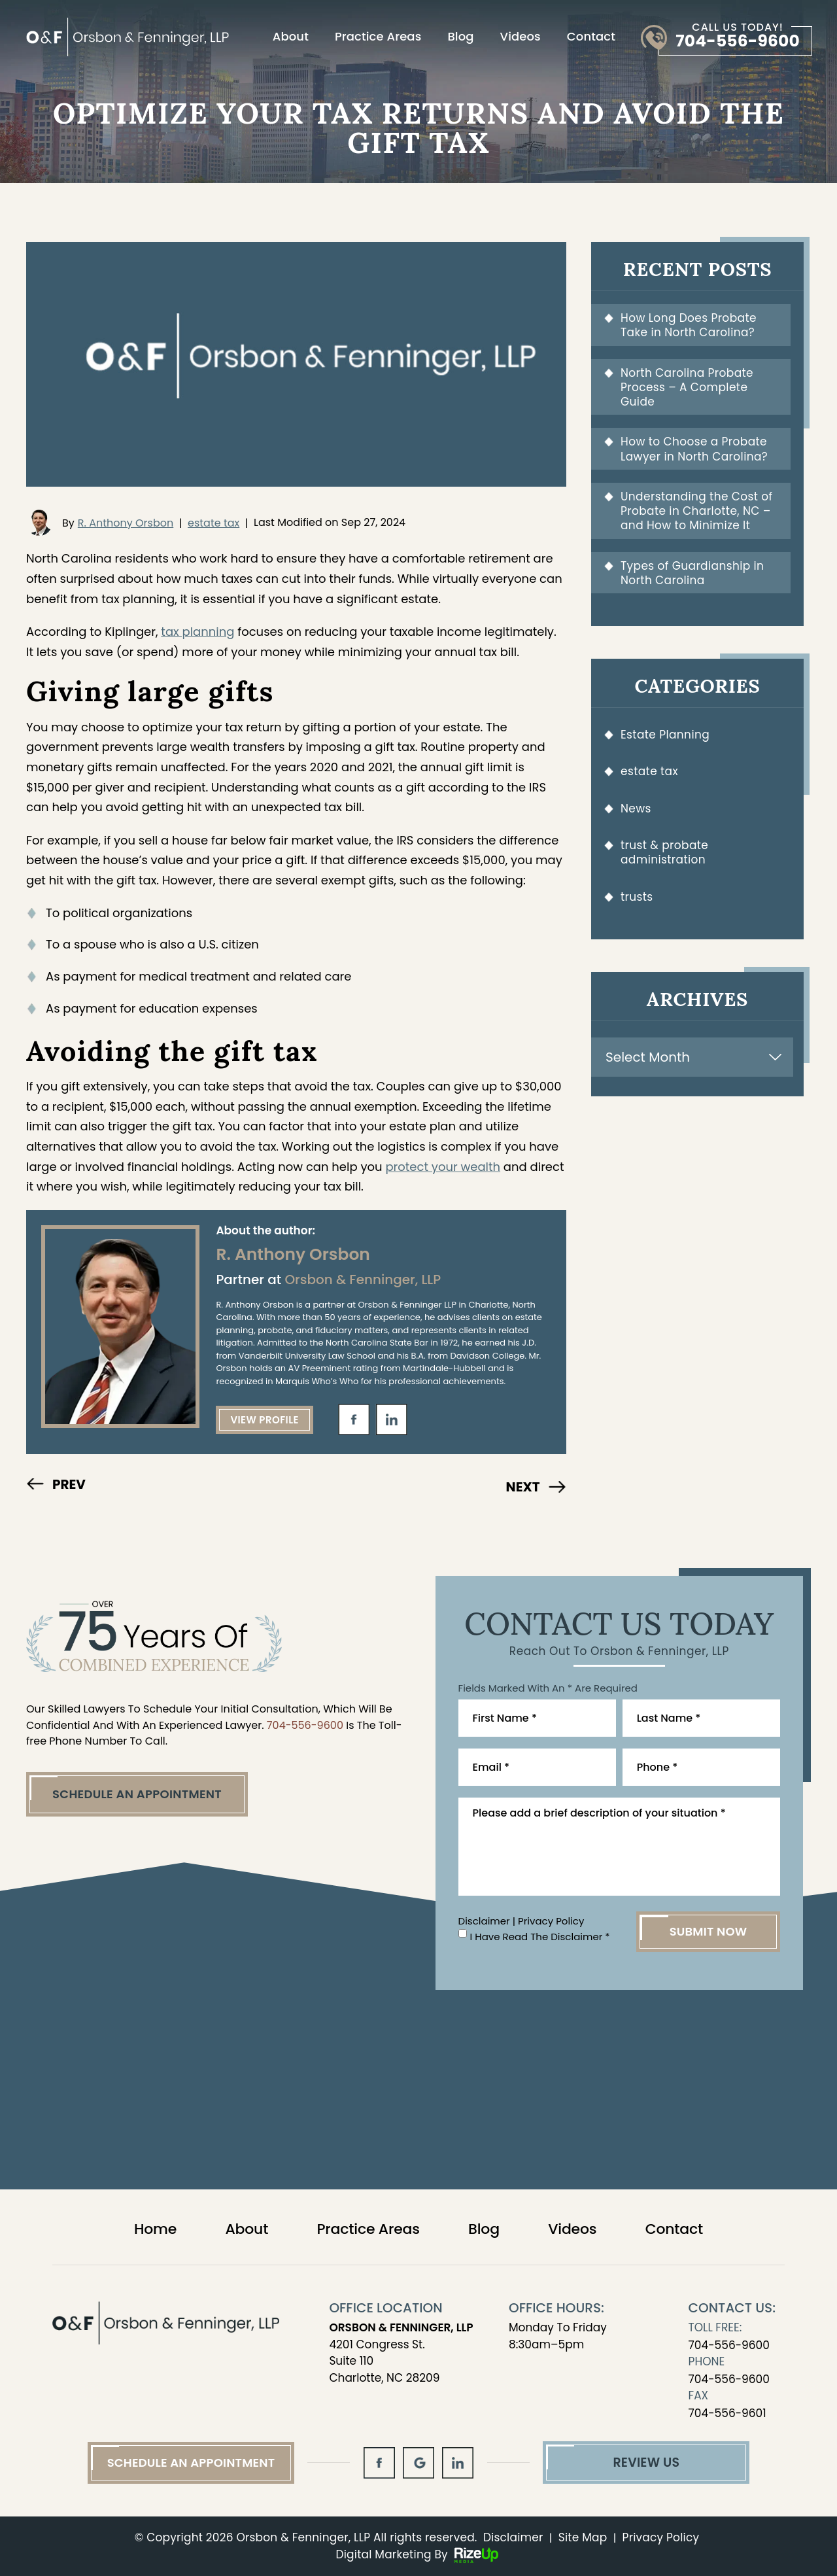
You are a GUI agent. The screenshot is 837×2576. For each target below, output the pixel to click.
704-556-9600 (737, 41)
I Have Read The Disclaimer (540, 1936)
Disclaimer (484, 1921)
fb (353, 1419)
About (291, 37)
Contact (591, 37)
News (636, 808)
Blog (460, 37)
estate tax (213, 523)
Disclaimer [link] (513, 2537)
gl (418, 2463)
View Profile (264, 1420)
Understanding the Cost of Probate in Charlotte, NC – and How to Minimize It (696, 511)
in (391, 1419)
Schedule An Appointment (137, 1794)
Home (155, 2229)
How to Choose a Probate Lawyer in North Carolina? (694, 449)
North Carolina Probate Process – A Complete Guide (687, 387)
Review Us (646, 2462)
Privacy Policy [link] (661, 2537)
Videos (520, 37)
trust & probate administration (664, 852)
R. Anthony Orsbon (125, 523)
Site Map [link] (582, 2537)
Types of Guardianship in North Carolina (692, 573)
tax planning (197, 631)
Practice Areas (378, 37)
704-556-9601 (727, 2413)
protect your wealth (442, 1166)
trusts (637, 897)
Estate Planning (665, 734)
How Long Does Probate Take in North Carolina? (689, 325)
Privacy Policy (551, 1921)
